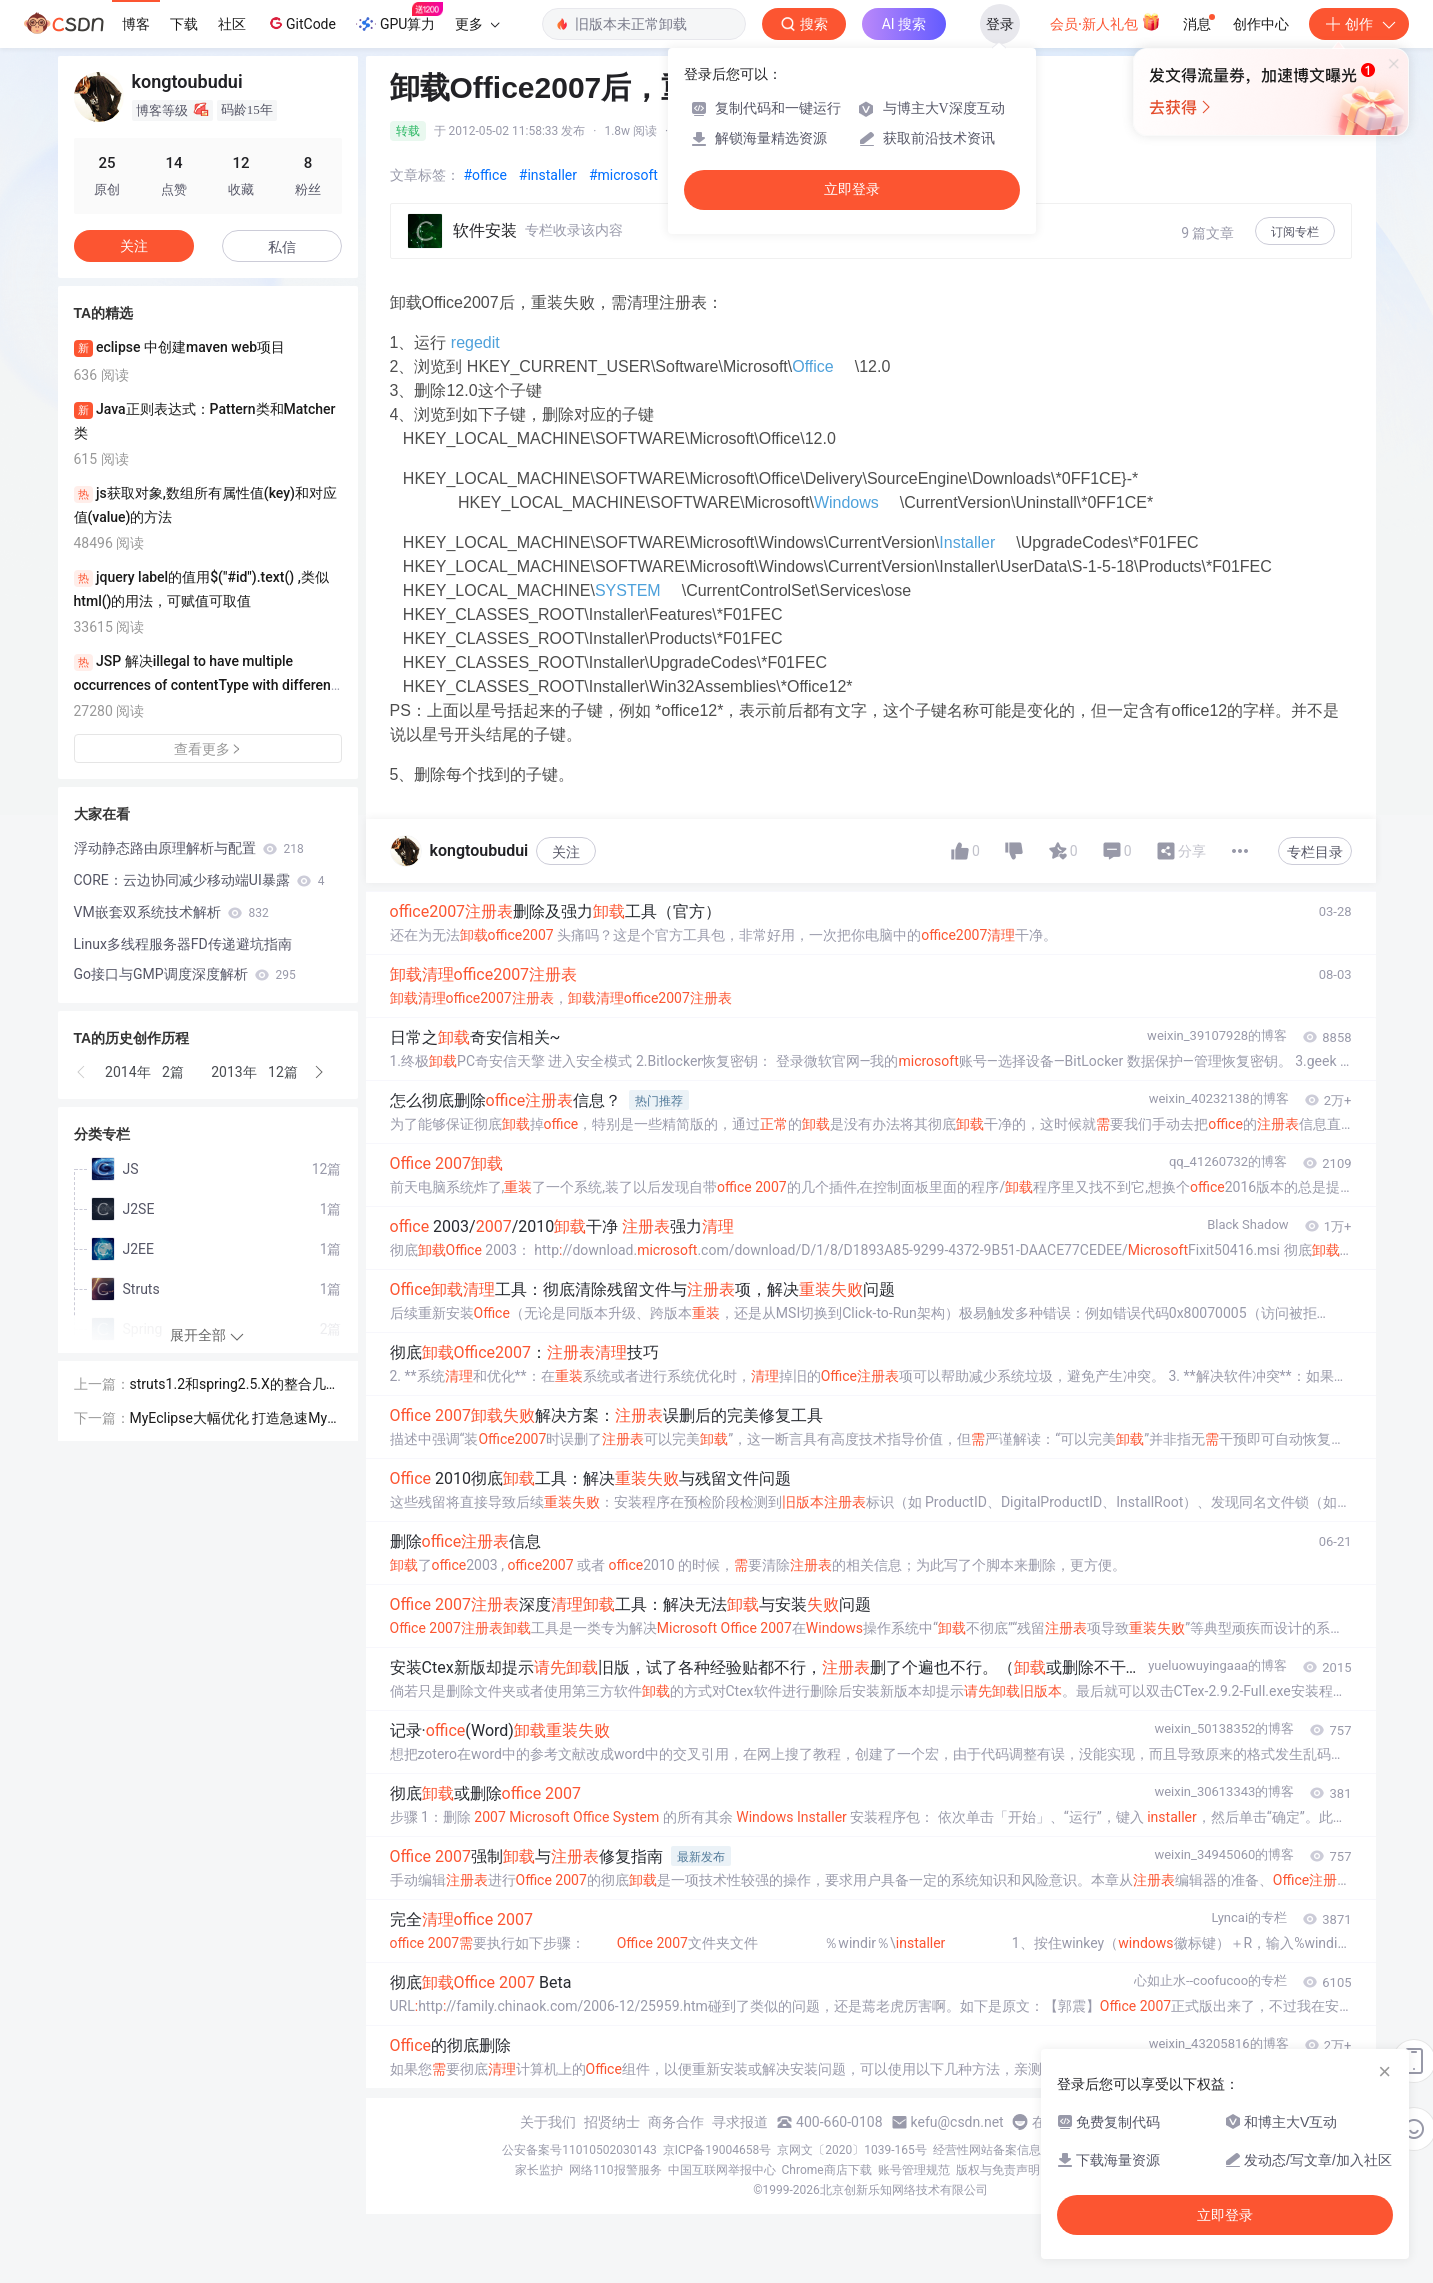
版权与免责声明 (998, 2170)
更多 (477, 24)
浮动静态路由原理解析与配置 (189, 848)
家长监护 (539, 2170)
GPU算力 (399, 18)
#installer (548, 175)
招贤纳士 (612, 2122)
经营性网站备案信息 (987, 2150)
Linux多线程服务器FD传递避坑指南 (183, 944)
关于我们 (548, 2122)
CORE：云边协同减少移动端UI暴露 (199, 880)
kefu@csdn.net (957, 2122)
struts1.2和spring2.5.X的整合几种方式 (235, 1385)
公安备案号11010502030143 (579, 2150)
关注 (566, 852)
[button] (82, 1072)
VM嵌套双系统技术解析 (171, 912)
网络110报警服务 (615, 2170)
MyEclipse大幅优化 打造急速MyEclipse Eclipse (233, 1419)
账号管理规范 (914, 2170)
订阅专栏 (1295, 232)
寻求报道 (740, 2122)
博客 (136, 24)
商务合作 (676, 2122)
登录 (1000, 24)
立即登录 (852, 189)
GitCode (301, 23)
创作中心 (1261, 24)
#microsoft (623, 175)
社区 (232, 24)
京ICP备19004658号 (717, 2150)
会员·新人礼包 (1105, 22)
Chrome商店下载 (827, 2170)
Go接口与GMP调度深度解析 (185, 974)
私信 (282, 247)
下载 (184, 24)
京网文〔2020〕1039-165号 (852, 2150)
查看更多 (208, 749)
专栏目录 (1315, 852)
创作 (1359, 24)
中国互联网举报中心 (722, 2170)
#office (485, 175)
